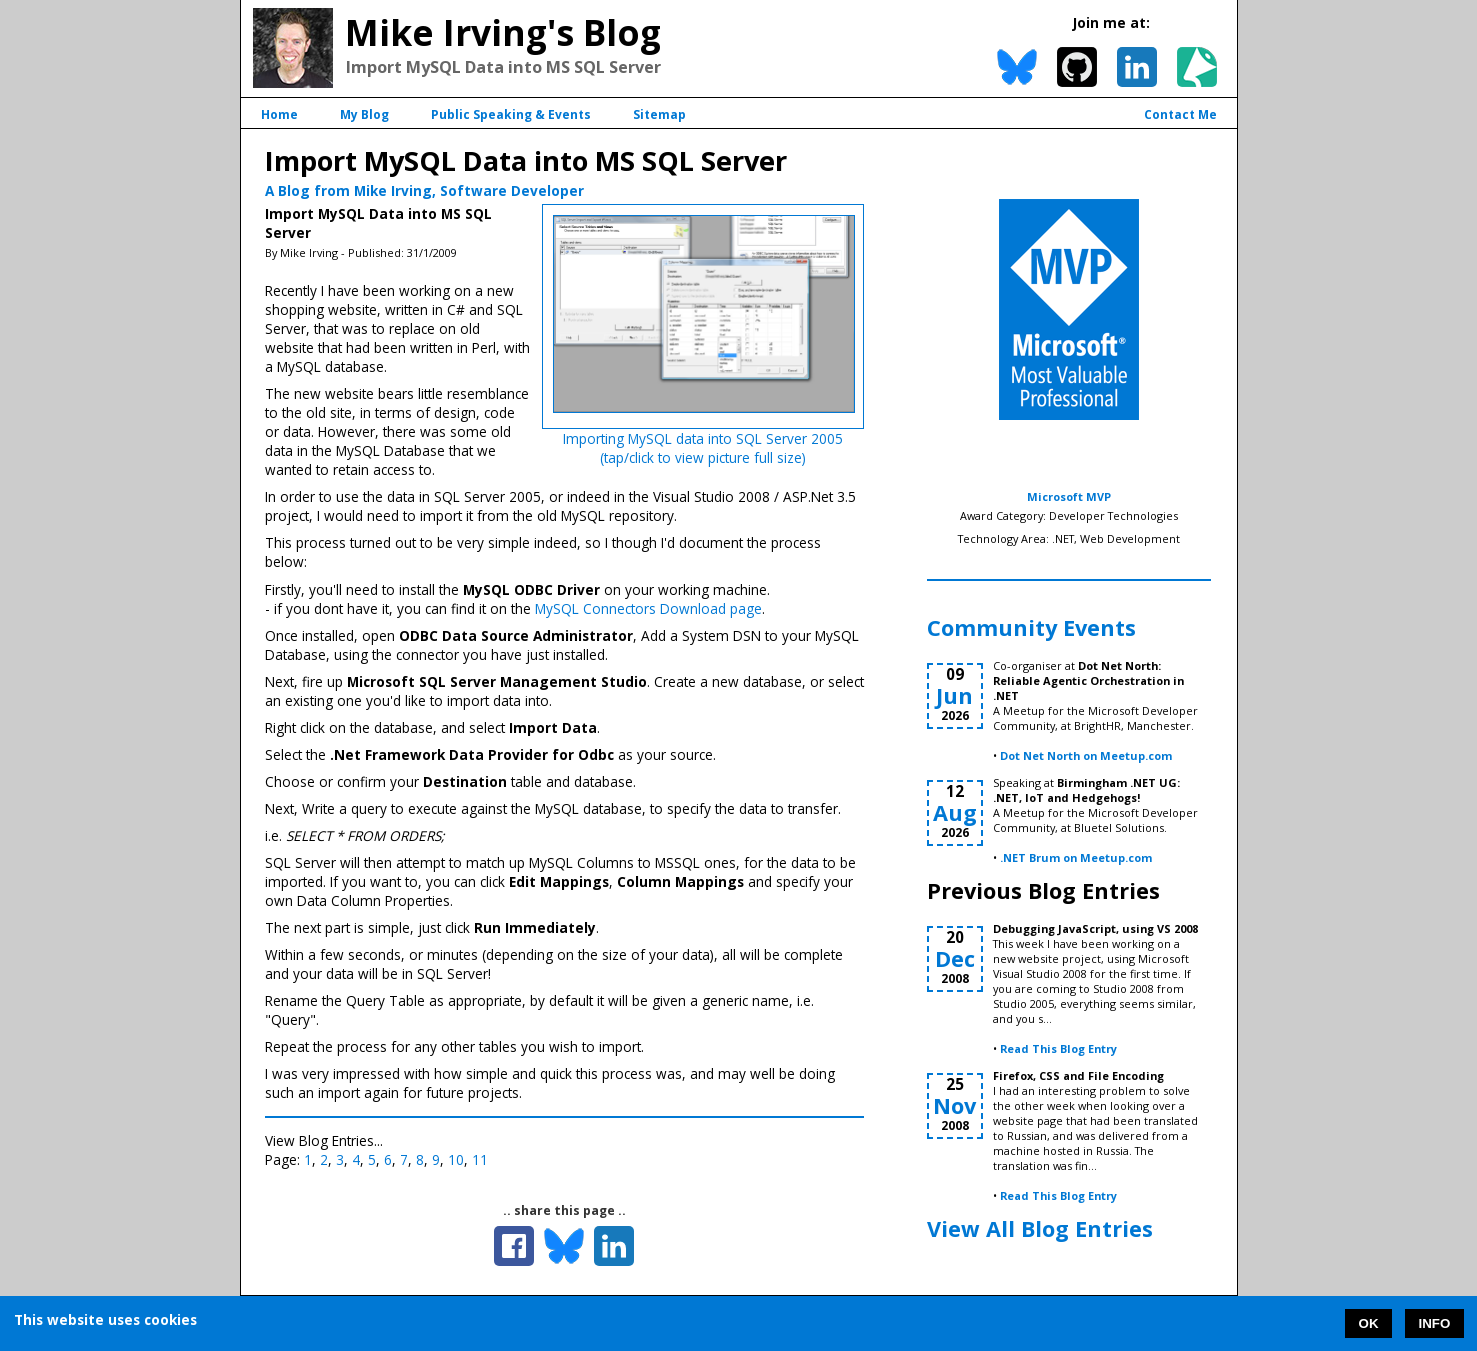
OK (1369, 1323)
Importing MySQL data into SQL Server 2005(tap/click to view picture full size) (703, 448)
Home (279, 114)
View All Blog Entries (1040, 1228)
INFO (1435, 1323)
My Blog (364, 114)
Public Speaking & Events (511, 114)
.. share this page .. (564, 1210)
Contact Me (1180, 114)
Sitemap (659, 114)
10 (456, 1159)
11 (480, 1159)
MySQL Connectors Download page (648, 608)
